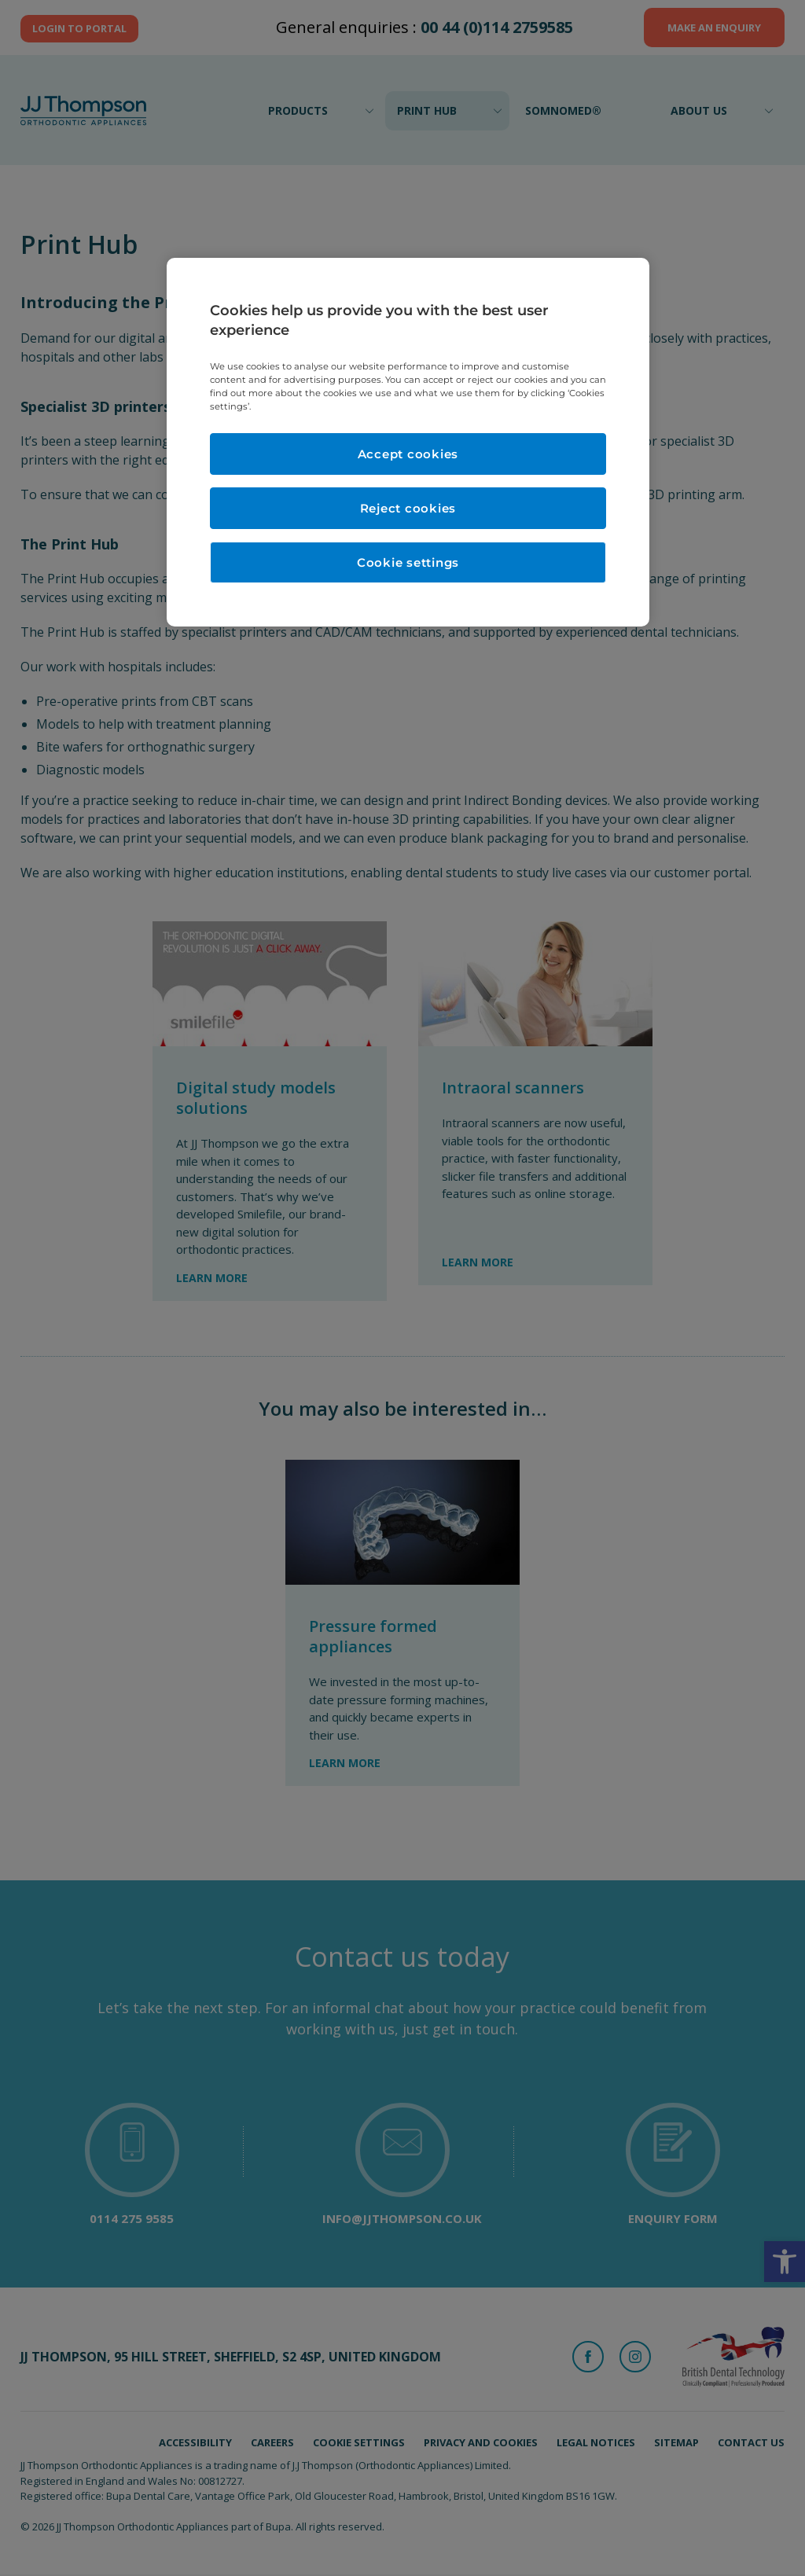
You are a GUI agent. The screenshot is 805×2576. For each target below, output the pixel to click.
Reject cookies (408, 508)
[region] (408, 442)
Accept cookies (408, 453)
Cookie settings (408, 562)
